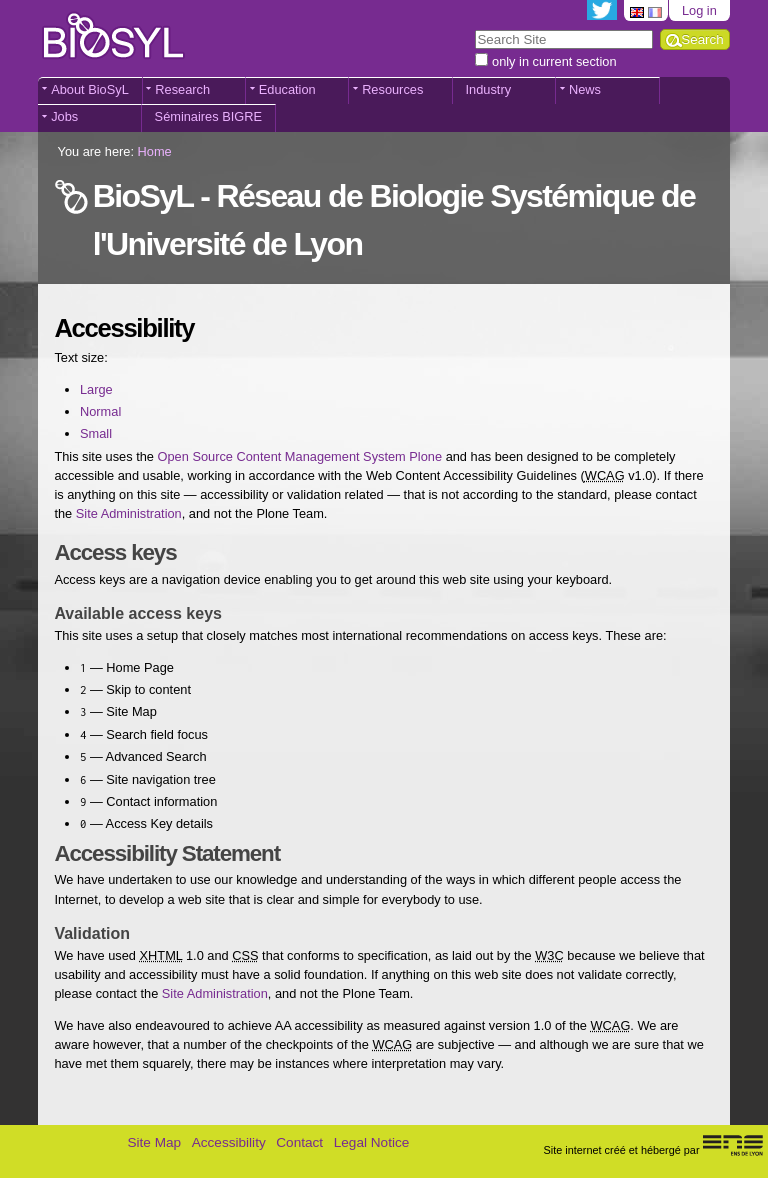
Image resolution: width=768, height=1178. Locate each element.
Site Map (154, 1142)
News (585, 89)
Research (182, 89)
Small (96, 433)
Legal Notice (372, 1142)
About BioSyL (90, 89)
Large (96, 389)
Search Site (474, 28)
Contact (299, 1142)
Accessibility (229, 1142)
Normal (100, 411)
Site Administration (129, 513)
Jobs (64, 116)
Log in (699, 10)
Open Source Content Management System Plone (300, 456)
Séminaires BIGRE (208, 116)
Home (155, 151)
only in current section (554, 61)
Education (287, 89)
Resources (392, 89)
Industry (489, 89)
